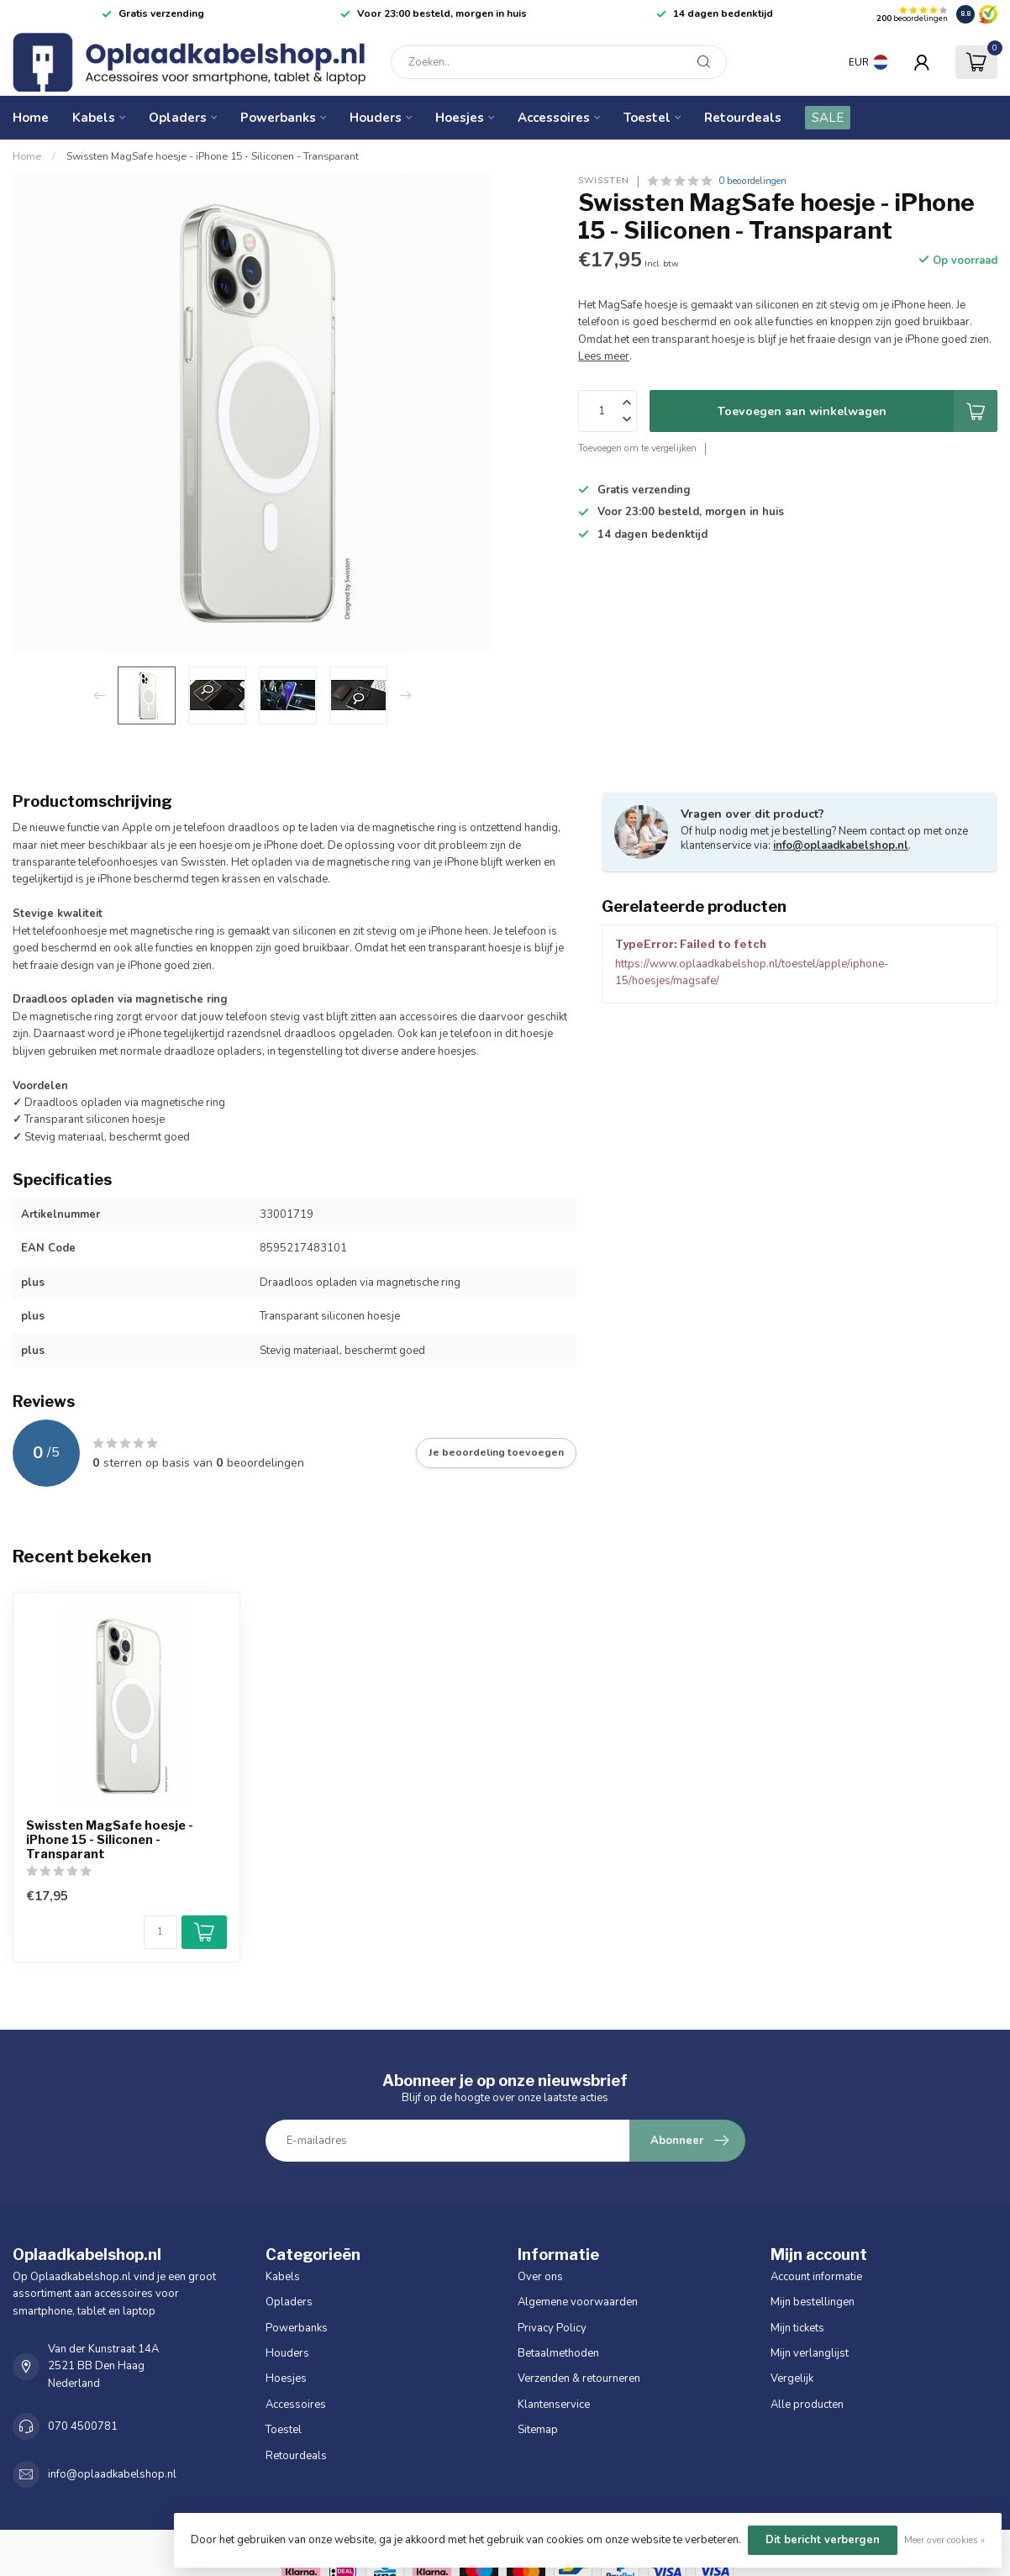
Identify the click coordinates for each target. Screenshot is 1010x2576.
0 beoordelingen (752, 180)
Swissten (603, 180)
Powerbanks (278, 117)
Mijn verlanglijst (810, 2353)
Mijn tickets (797, 2328)
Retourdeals (742, 117)
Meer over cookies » (944, 2540)
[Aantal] (160, 1932)
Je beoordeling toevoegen (496, 1452)
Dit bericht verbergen (822, 2539)
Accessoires (554, 117)
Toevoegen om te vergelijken (637, 448)
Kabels (93, 117)
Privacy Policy (552, 2328)
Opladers (178, 117)
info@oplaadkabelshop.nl (840, 845)
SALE (828, 117)
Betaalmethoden (558, 2353)
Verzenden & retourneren (579, 2378)
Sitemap (538, 2429)
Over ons (540, 2276)
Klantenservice (554, 2404)
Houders (376, 117)
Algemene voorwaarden (578, 2302)
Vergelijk (792, 2378)
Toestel (647, 117)
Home (31, 117)
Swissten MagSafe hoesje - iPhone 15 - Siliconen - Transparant (212, 156)
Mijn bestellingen (813, 2302)
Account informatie (816, 2276)
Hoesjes (459, 117)
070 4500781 (83, 2426)
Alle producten (807, 2404)
